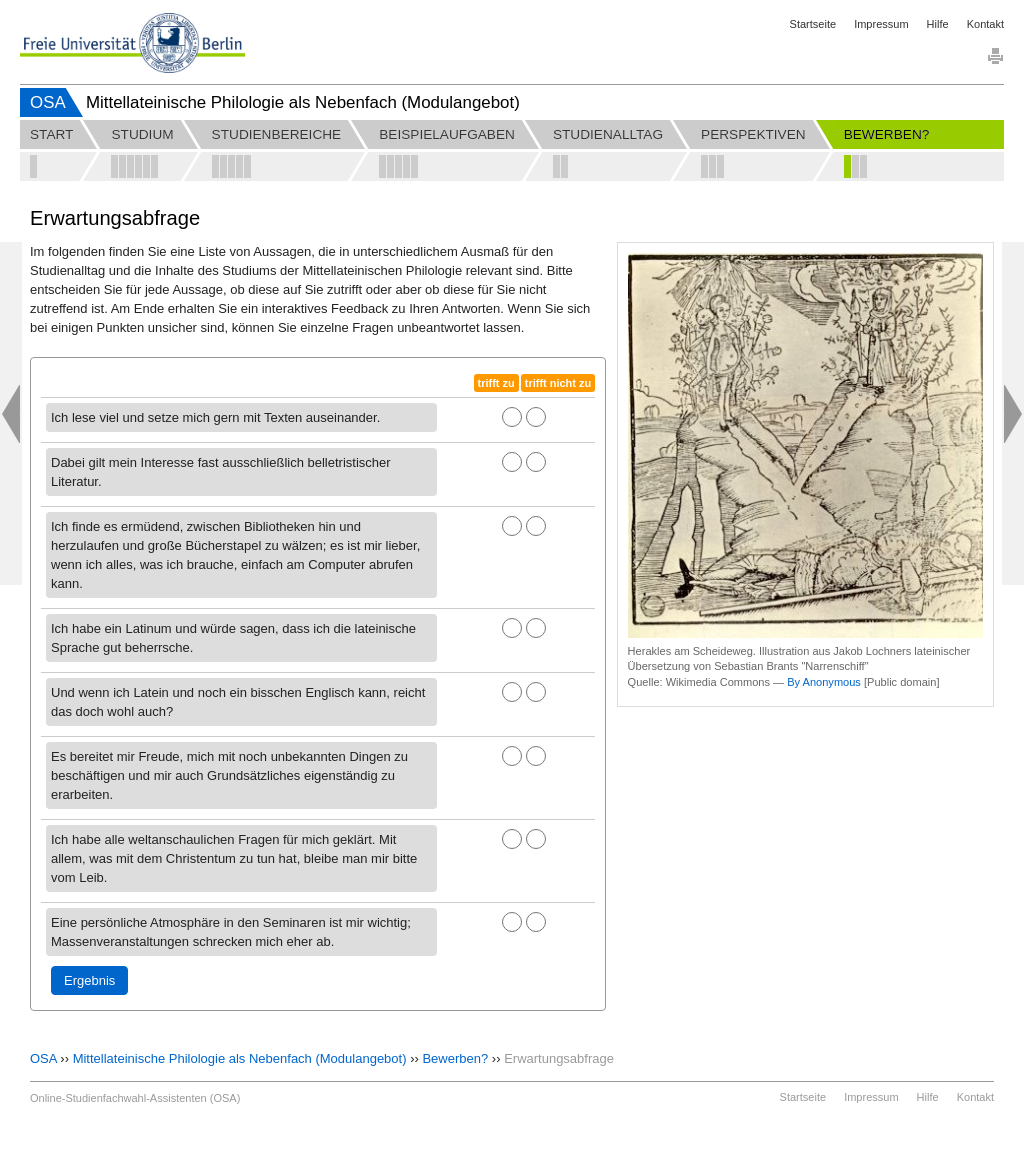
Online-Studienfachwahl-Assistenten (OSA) (135, 1098)
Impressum (881, 24)
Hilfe (938, 24)
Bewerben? (455, 1058)
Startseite (813, 24)
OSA (48, 102)
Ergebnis (89, 980)
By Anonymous (824, 682)
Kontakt (985, 24)
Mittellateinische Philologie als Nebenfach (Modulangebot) (240, 1058)
